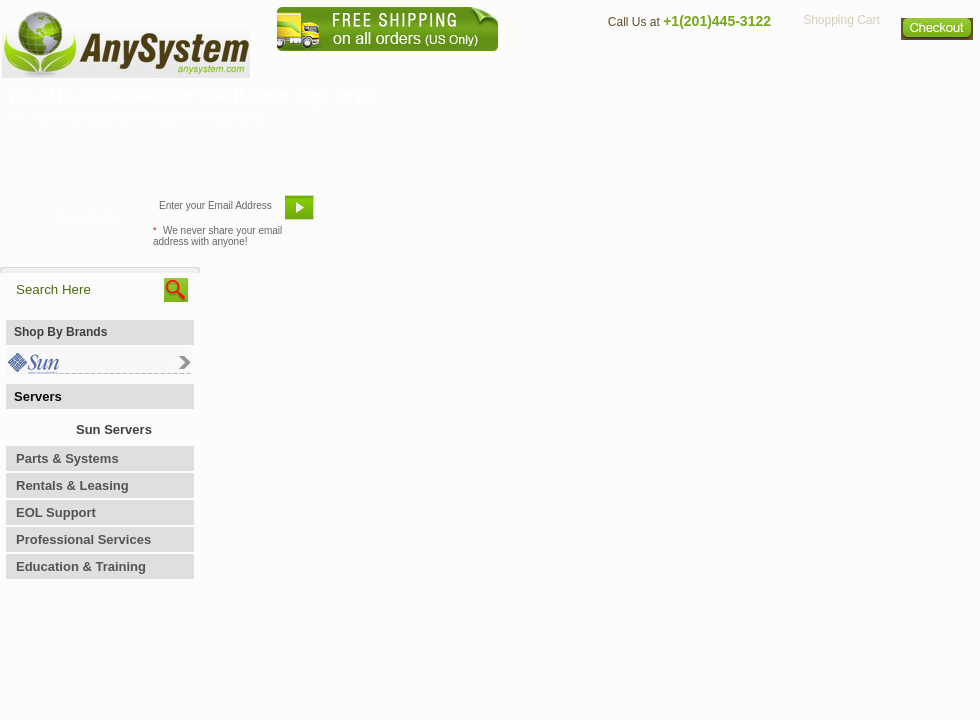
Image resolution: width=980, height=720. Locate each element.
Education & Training (81, 566)
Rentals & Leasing (72, 485)
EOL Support (56, 512)
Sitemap (938, 65)
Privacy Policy (840, 65)
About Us (545, 65)
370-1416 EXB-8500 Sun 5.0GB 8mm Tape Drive (191, 96)
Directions (734, 65)
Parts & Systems (67, 458)
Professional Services (83, 539)
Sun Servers (114, 429)
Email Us (370, 215)
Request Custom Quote (881, 215)
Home (463, 65)
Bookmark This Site (610, 215)
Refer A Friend (478, 215)
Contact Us (637, 65)
